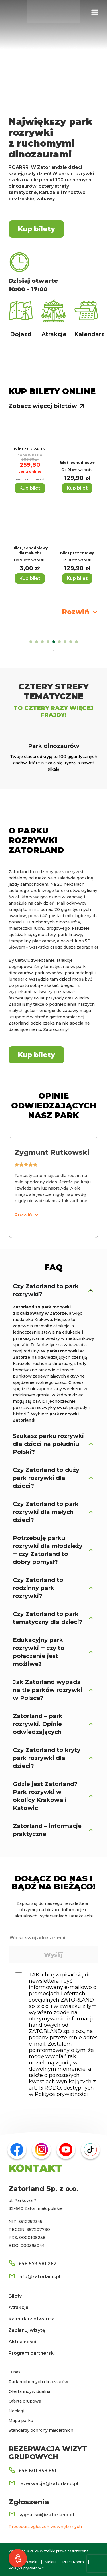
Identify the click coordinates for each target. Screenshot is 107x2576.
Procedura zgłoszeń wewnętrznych (45, 2526)
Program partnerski (32, 2353)
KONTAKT (35, 2168)
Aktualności (22, 2341)
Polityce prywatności (61, 2094)
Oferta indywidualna (29, 2391)
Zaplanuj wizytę (27, 2330)
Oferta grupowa (25, 2401)
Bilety (15, 2296)
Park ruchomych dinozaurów (38, 2381)
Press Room (73, 2562)
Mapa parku (21, 2420)
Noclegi (16, 2410)
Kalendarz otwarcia (31, 2319)
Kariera (50, 2562)
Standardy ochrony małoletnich (41, 2430)
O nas (15, 2372)
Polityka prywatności (27, 2568)
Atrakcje (19, 2307)
